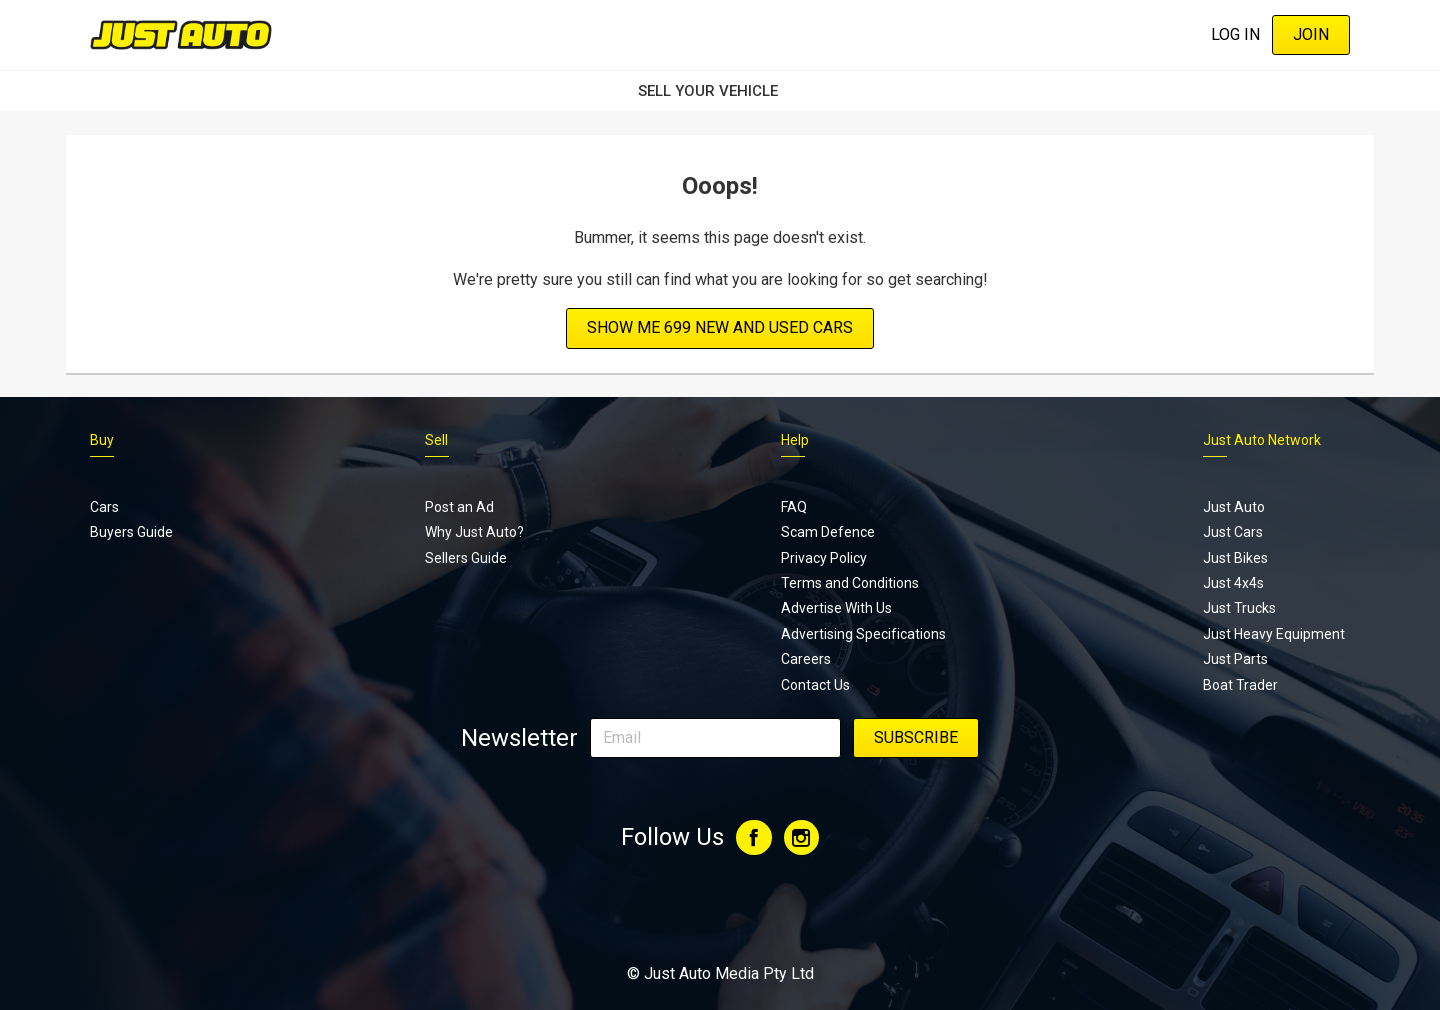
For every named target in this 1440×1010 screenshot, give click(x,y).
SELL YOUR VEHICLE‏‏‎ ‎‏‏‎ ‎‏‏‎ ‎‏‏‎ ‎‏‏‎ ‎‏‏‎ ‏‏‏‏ (720, 91)
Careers (806, 659)
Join (1311, 34)
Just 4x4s (1233, 583)
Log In (1235, 34)
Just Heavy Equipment (1274, 634)
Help (795, 440)
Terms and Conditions (850, 583)
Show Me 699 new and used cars (720, 327)
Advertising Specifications (863, 634)
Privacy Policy (824, 558)
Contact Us (815, 685)
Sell (436, 440)
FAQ (794, 507)
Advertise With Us (836, 608)
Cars (104, 507)
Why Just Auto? (474, 532)
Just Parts (1235, 659)
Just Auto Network (1262, 440)
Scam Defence (828, 532)
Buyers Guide (131, 532)
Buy (102, 440)
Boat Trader (1240, 685)
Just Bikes (1235, 558)
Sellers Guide (466, 558)
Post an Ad (459, 507)
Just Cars (1233, 532)
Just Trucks (1239, 608)
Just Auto (1234, 507)
